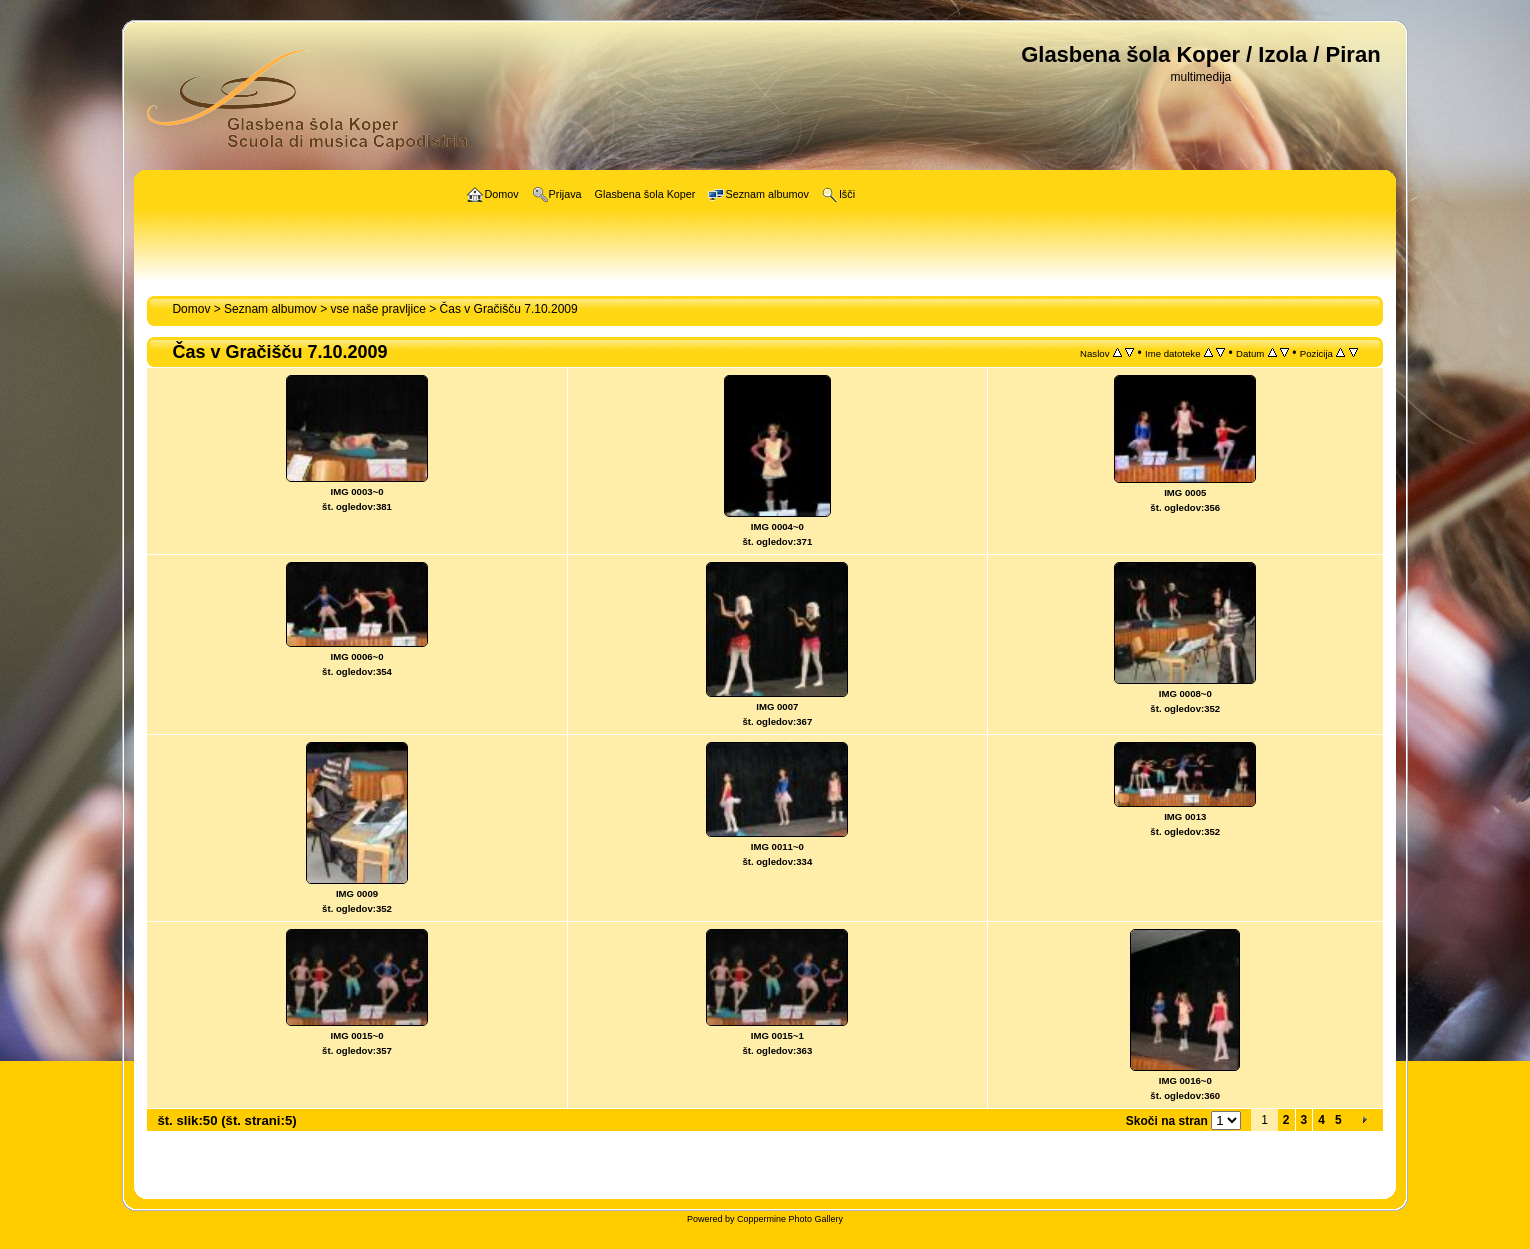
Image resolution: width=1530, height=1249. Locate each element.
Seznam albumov (270, 309)
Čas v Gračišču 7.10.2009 (509, 309)
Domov (191, 309)
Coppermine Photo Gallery (790, 1219)
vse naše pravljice (378, 309)
